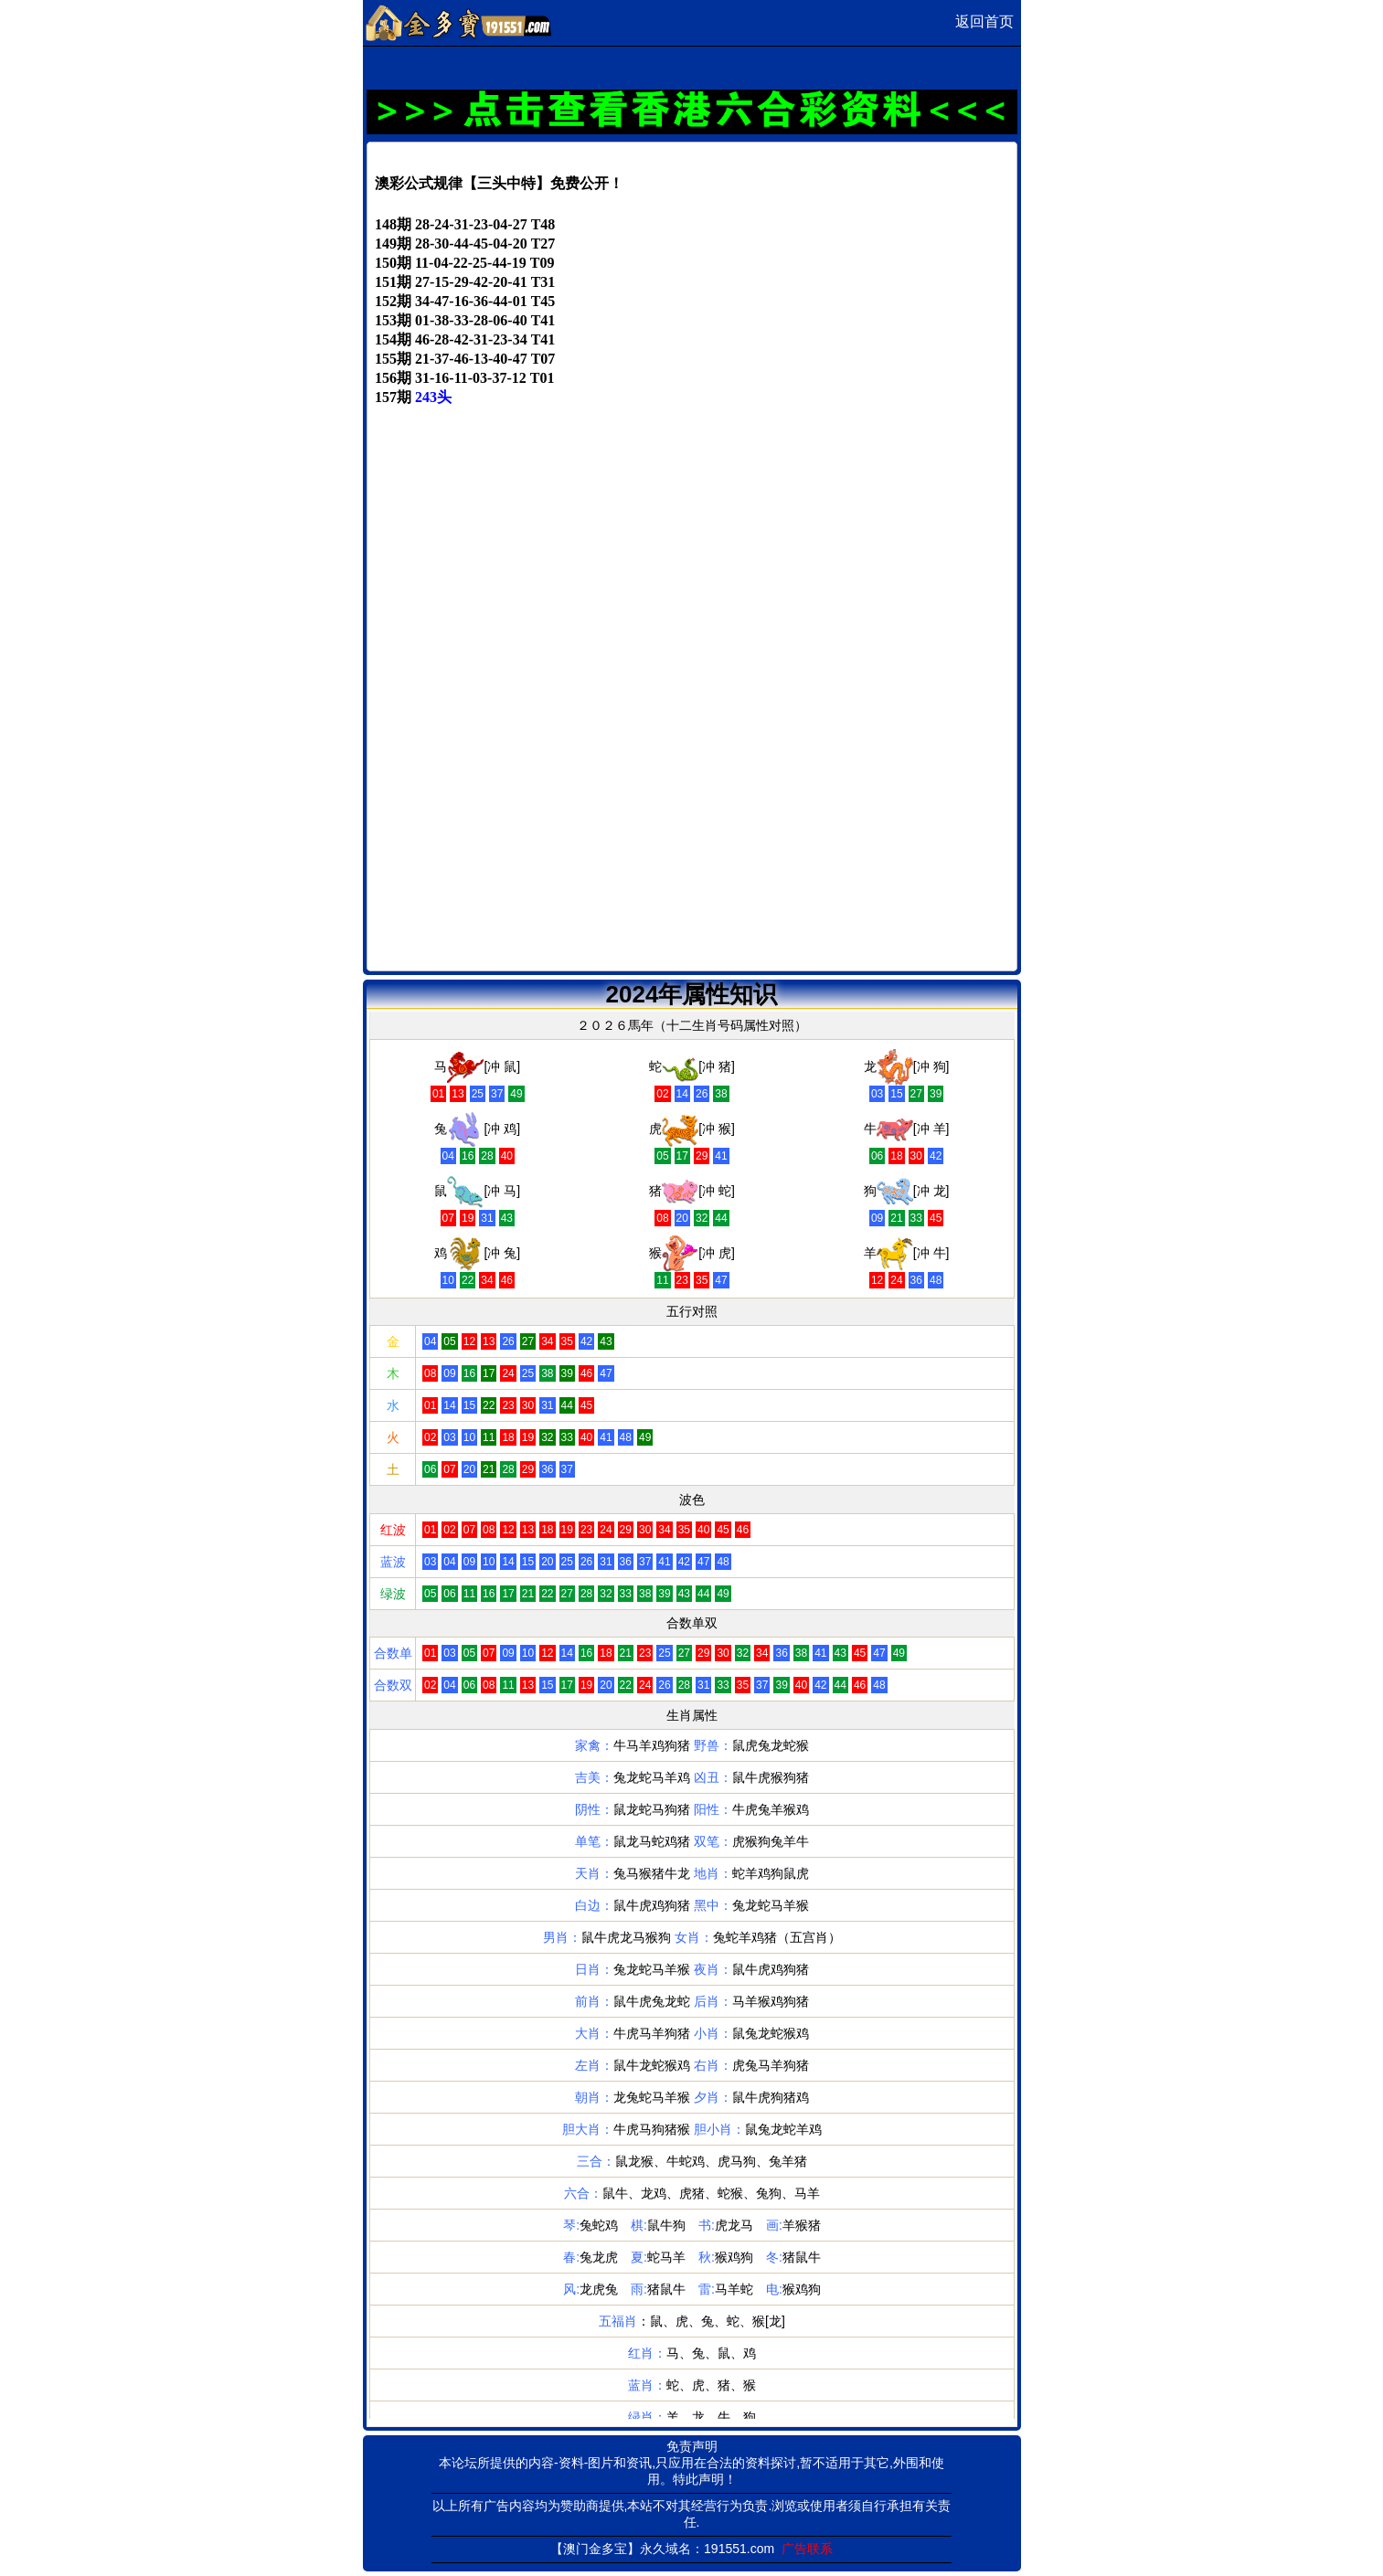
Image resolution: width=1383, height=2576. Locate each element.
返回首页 (984, 21)
